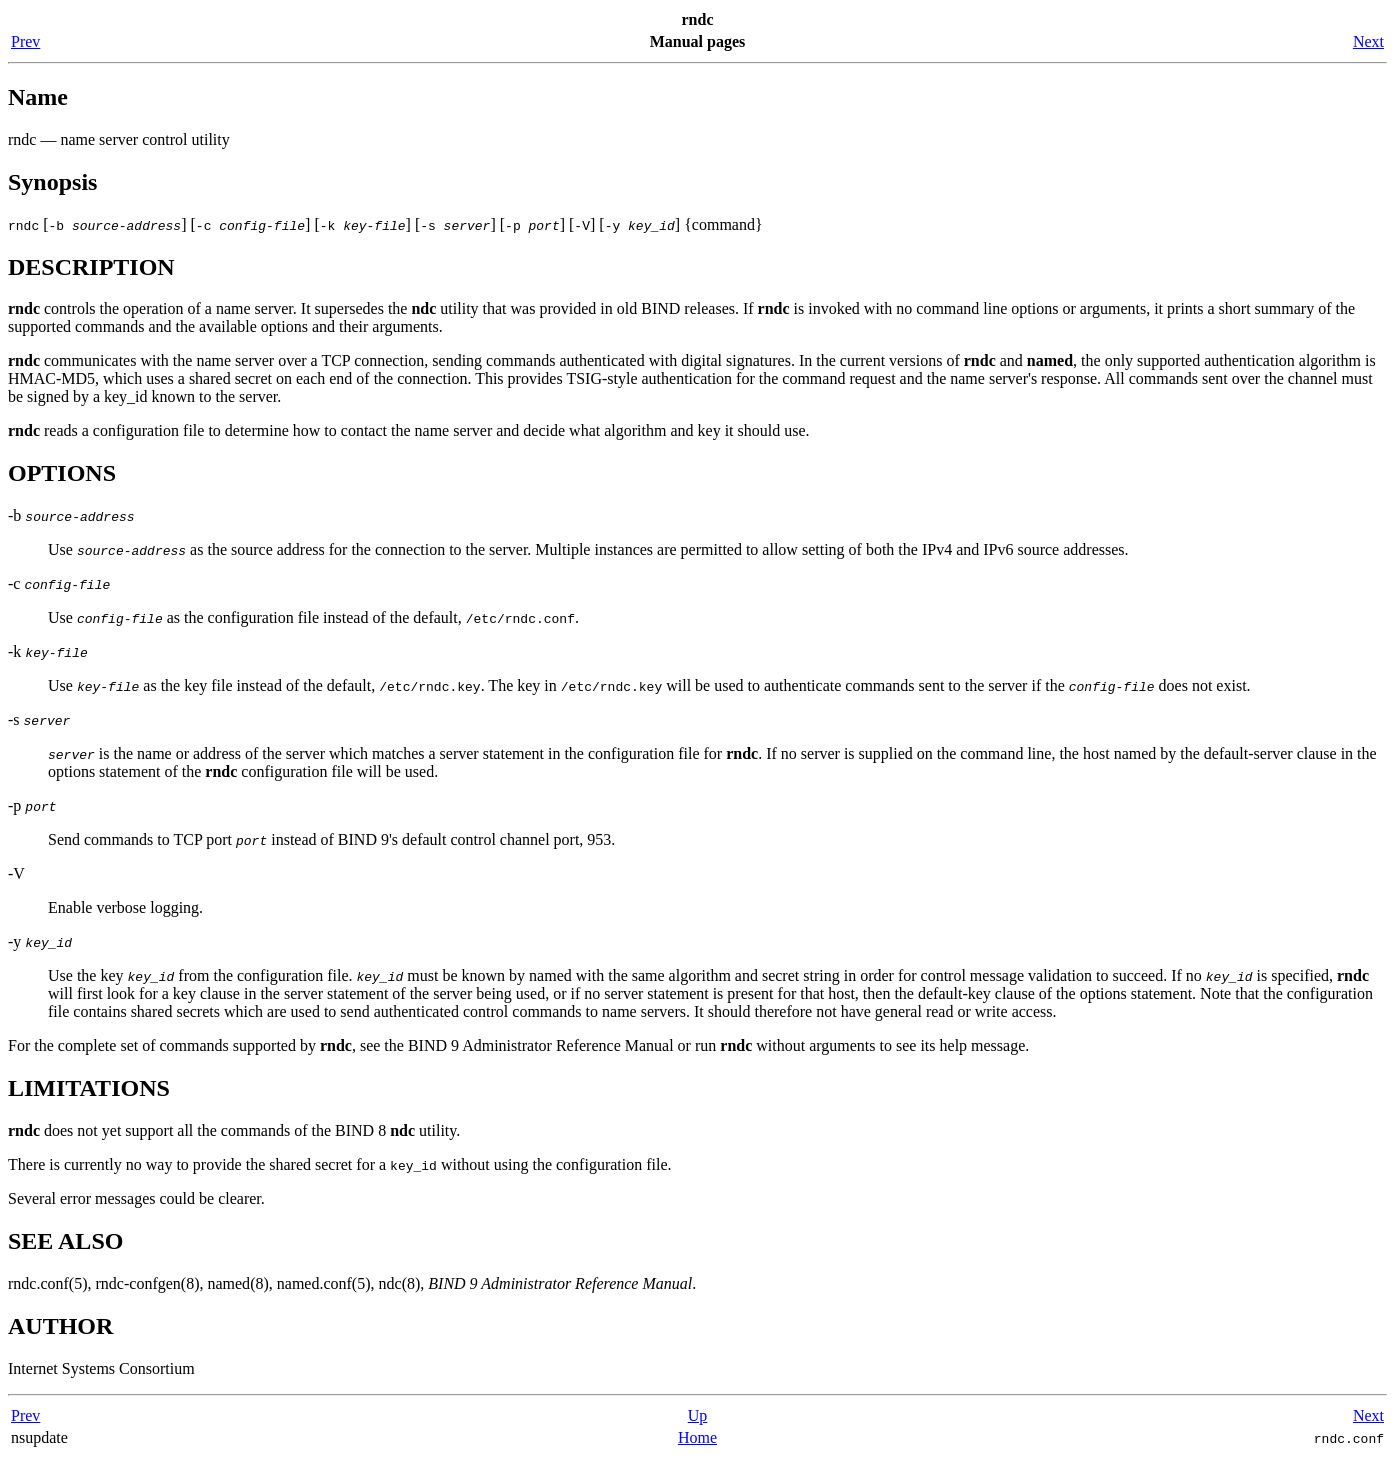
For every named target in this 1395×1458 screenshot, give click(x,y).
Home (697, 1437)
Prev (25, 41)
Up (698, 1415)
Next (1368, 41)
